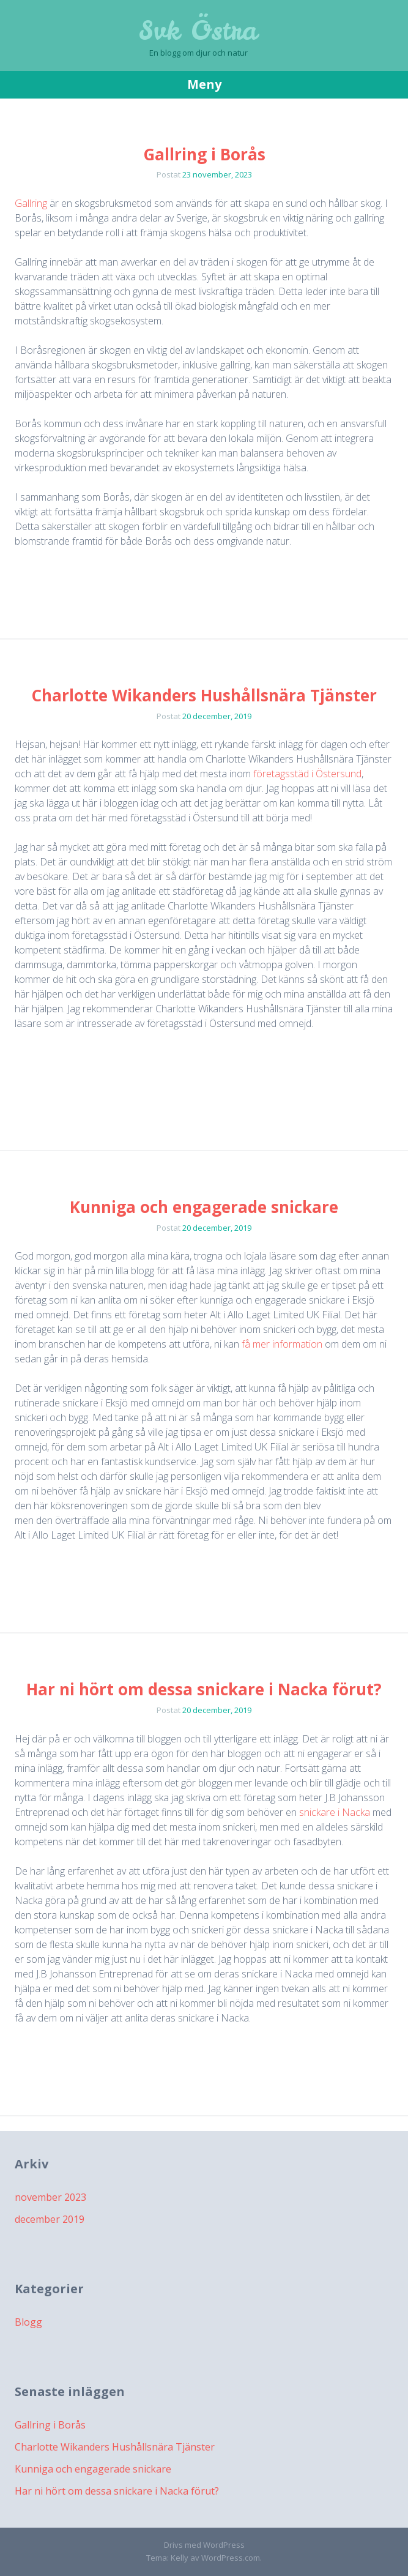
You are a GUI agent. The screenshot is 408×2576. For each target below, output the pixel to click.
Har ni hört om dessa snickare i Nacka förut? (204, 1689)
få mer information (282, 1344)
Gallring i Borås (204, 154)
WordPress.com (230, 2557)
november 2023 (50, 2197)
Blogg (28, 2322)
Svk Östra (198, 30)
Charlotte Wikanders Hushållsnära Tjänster (204, 695)
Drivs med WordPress (204, 2544)
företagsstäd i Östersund (307, 773)
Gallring (31, 203)
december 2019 (49, 2219)
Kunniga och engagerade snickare (204, 1207)
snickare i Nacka (334, 1812)
